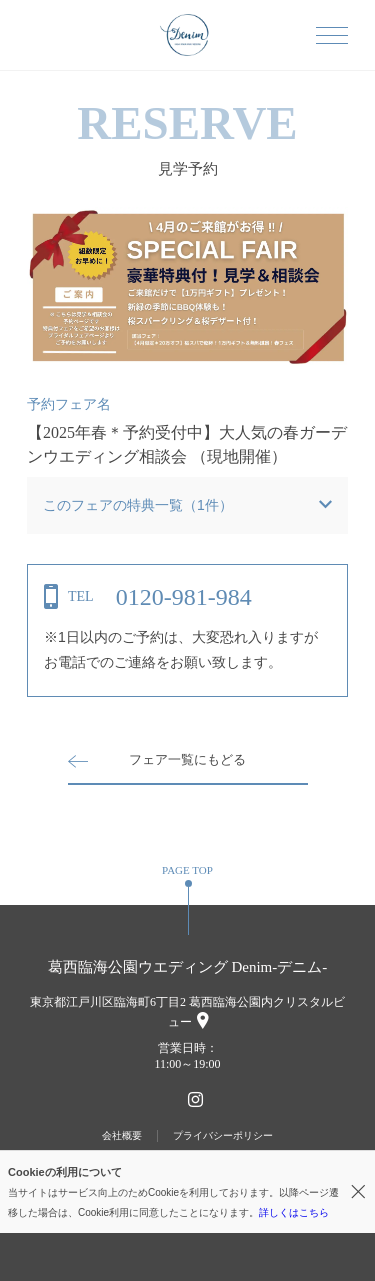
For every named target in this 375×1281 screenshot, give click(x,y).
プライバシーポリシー (223, 1135)
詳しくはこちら (294, 1212)
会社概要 (122, 1135)
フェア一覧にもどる (187, 759)
